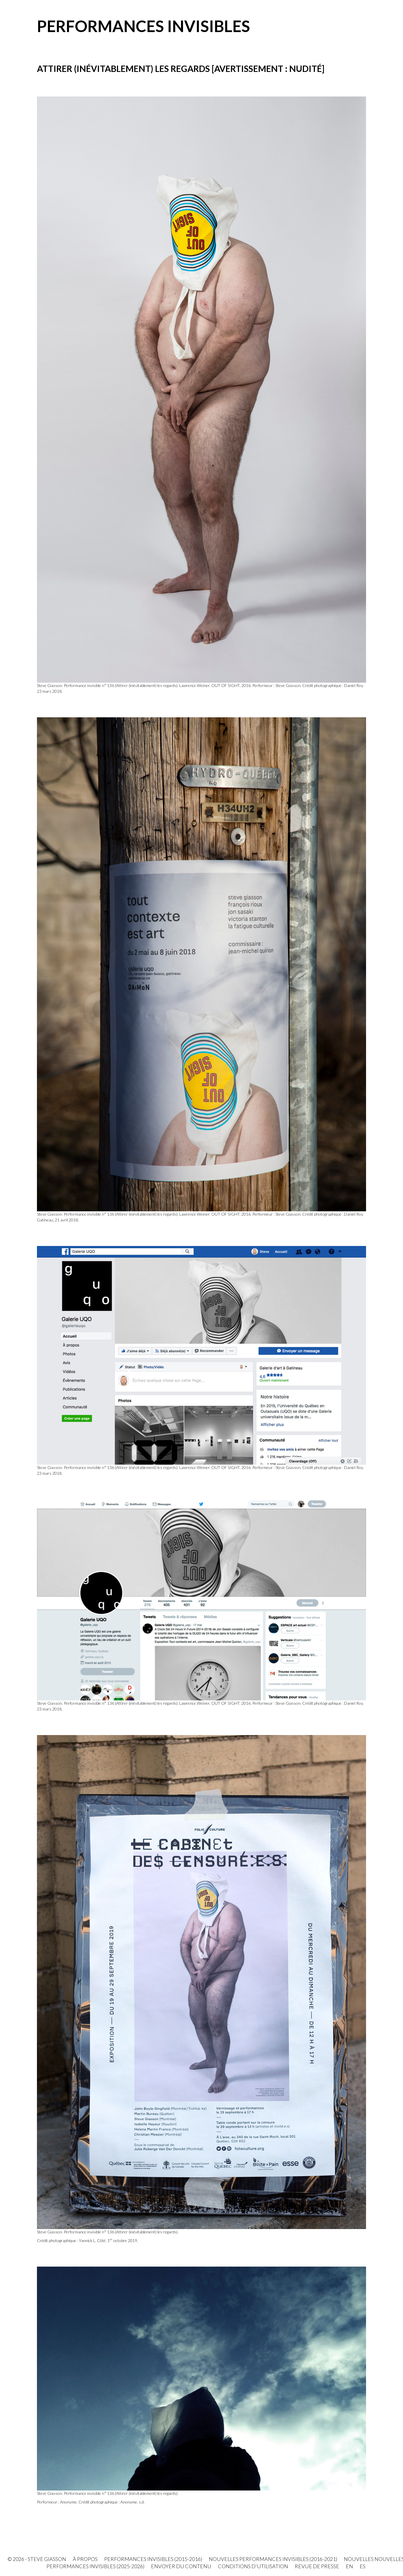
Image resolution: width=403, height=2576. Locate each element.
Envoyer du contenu (181, 2566)
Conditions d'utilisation (253, 2566)
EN (349, 2566)
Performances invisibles (143, 26)
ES (362, 2566)
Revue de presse (317, 2566)
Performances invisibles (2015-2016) (153, 2559)
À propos (85, 2559)
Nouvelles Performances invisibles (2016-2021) (273, 2559)
